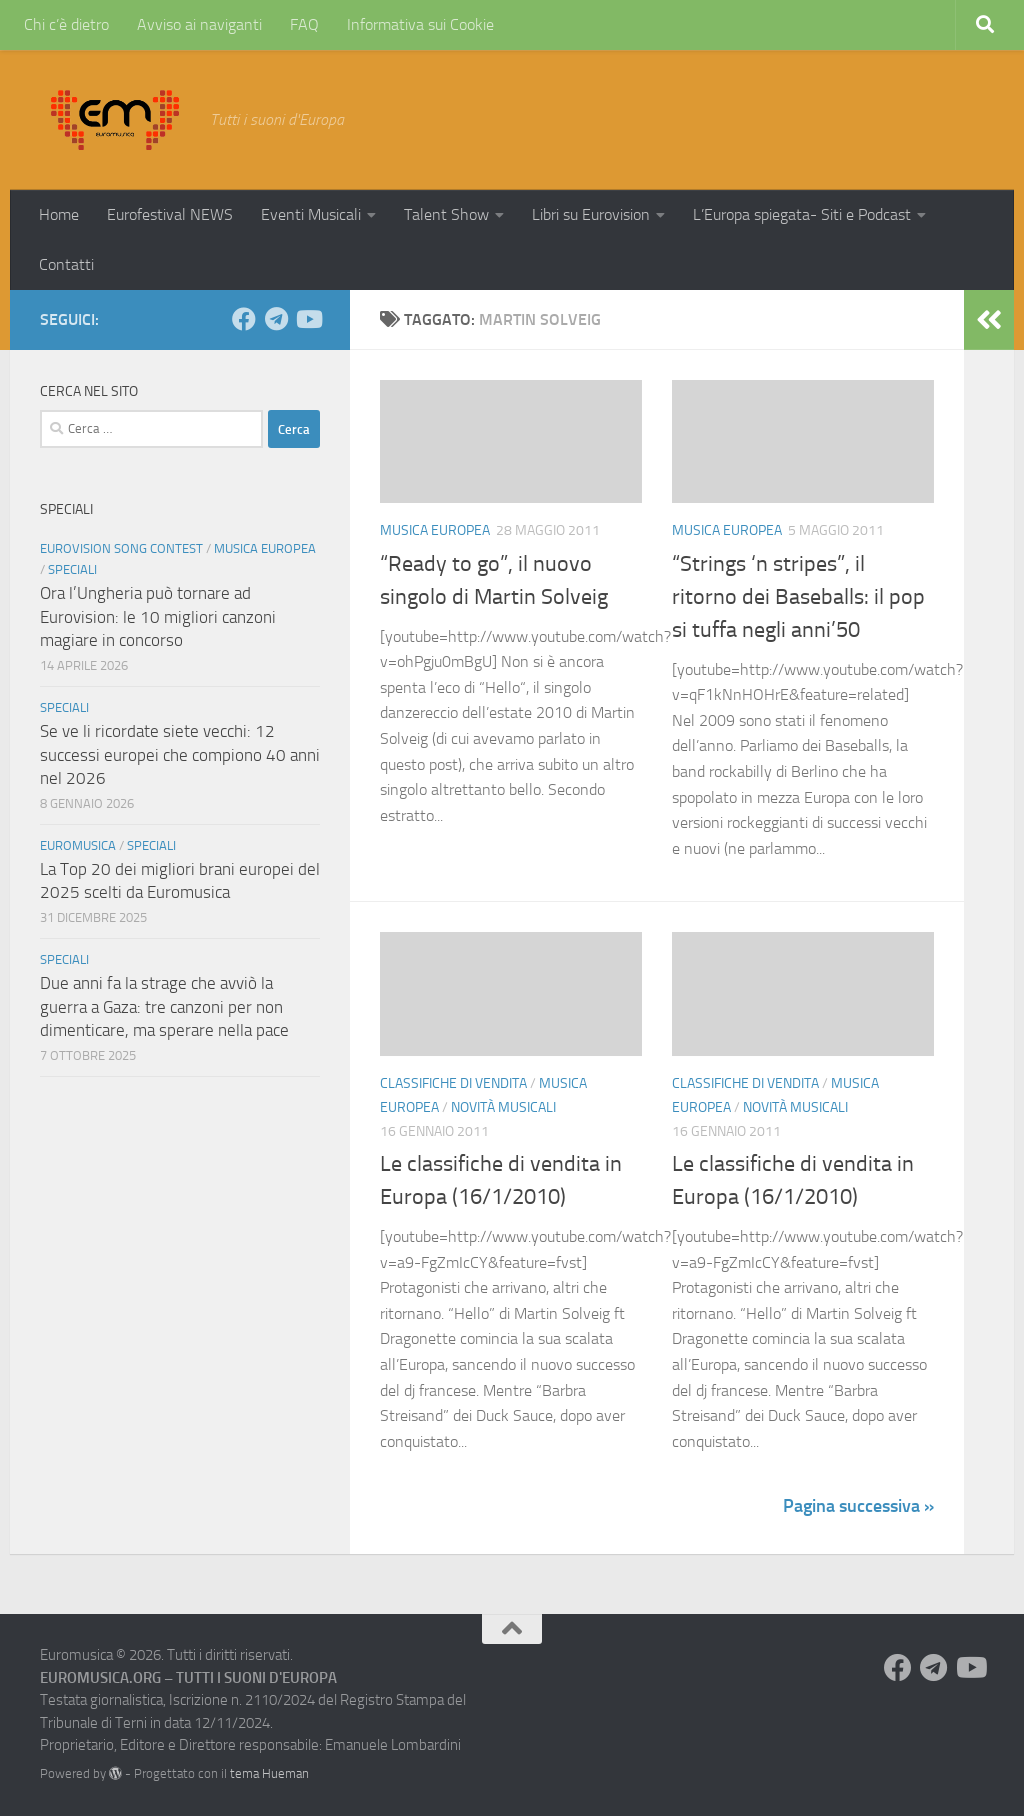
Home (59, 214)
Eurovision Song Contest (121, 548)
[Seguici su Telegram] (276, 319)
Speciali (72, 569)
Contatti (66, 264)
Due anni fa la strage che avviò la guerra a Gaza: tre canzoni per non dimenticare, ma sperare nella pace (164, 1006)
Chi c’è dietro (66, 24)
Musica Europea (435, 530)
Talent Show (446, 214)
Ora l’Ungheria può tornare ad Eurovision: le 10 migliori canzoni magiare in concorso (158, 616)
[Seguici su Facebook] (244, 319)
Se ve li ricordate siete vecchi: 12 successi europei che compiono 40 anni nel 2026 (180, 754)
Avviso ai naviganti (199, 24)
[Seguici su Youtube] (308, 319)
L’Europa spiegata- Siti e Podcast (802, 214)
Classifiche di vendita (453, 1083)
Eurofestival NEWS (170, 214)
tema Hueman (269, 1773)
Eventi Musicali (311, 214)
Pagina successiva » (858, 1506)
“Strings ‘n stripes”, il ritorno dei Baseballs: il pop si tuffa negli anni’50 (798, 597)
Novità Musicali (503, 1107)
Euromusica (78, 845)
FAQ (304, 24)
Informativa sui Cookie (420, 24)
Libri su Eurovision (591, 214)
